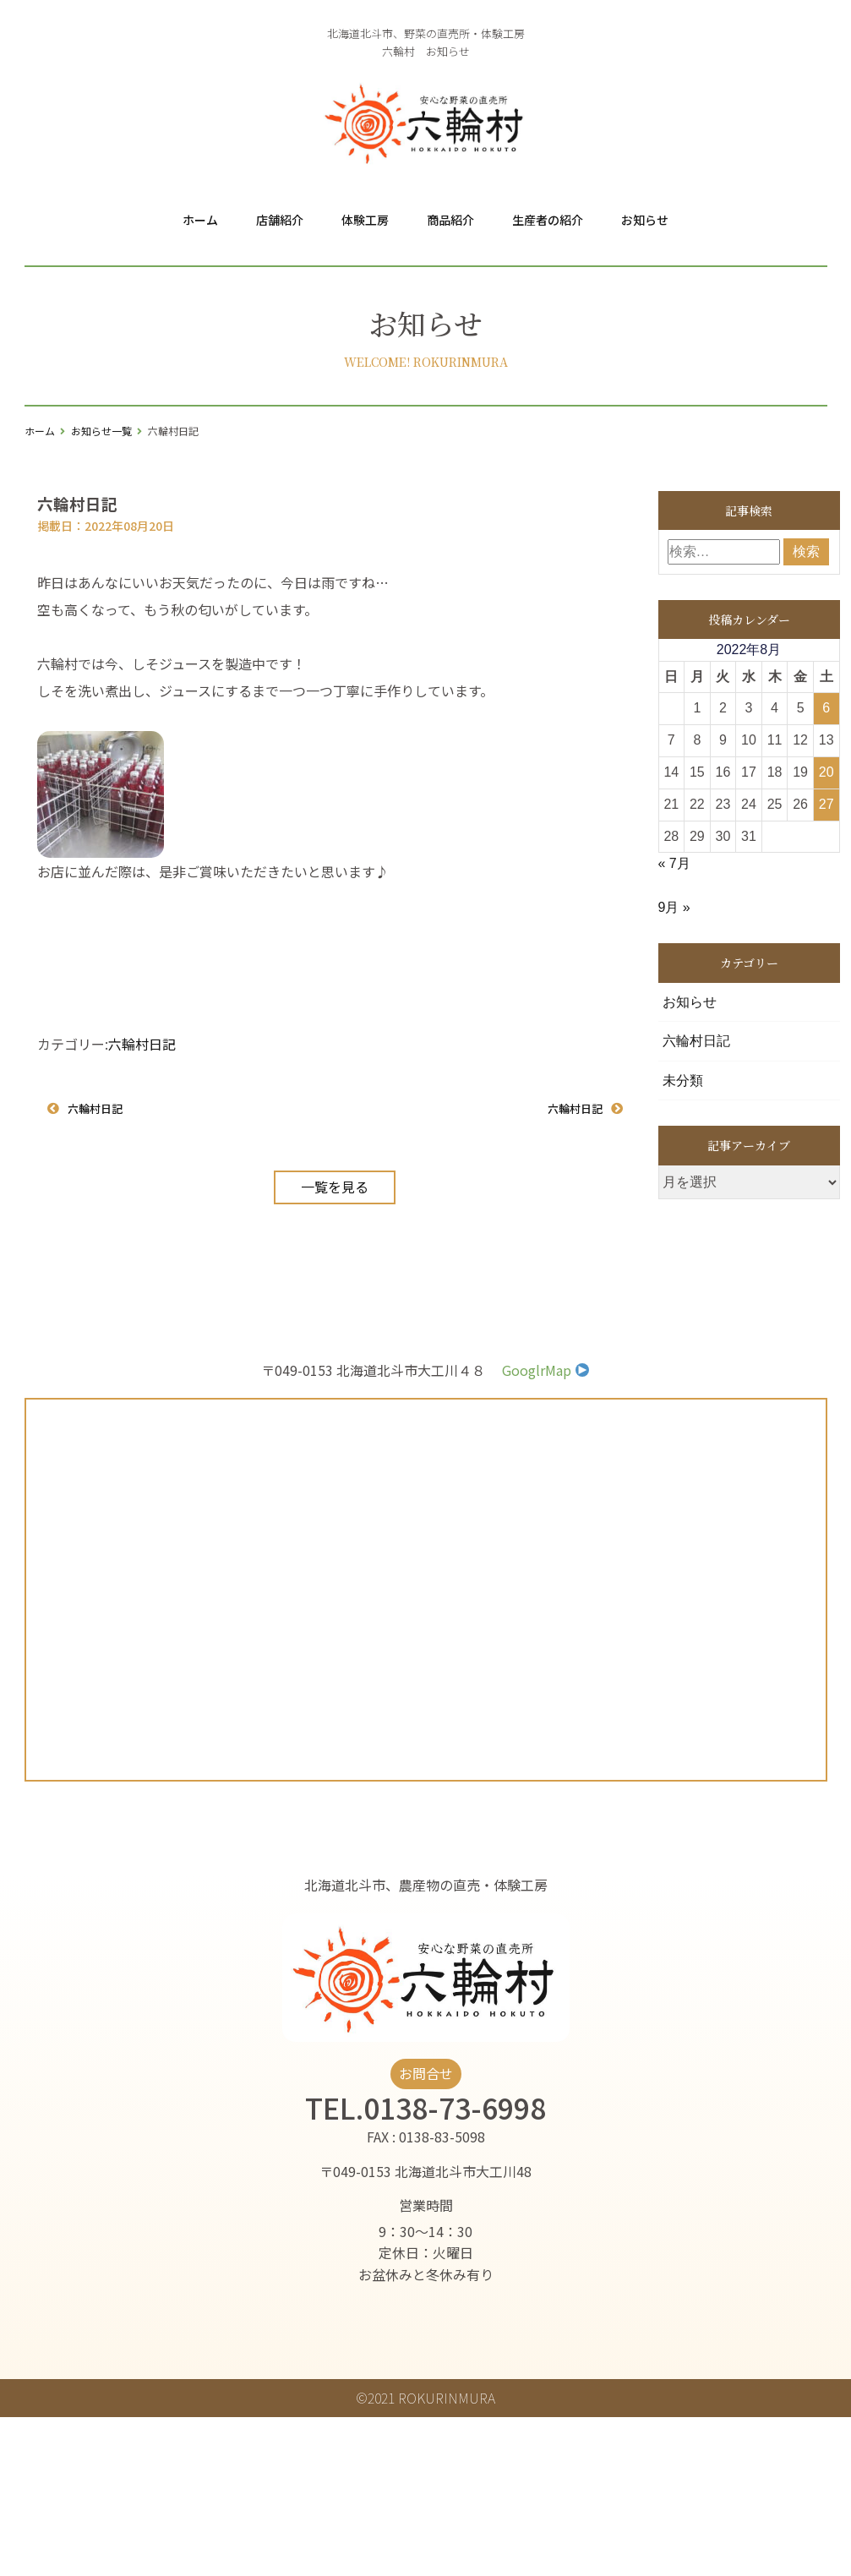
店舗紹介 (279, 219)
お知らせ (644, 219)
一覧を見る (334, 1186)
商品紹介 (450, 219)
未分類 (683, 1080)
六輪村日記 (142, 1044)
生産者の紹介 (547, 219)
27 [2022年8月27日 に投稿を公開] (826, 804)
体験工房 (365, 219)
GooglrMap (545, 1370)
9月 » (674, 907)
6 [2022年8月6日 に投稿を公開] (826, 708)
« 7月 (674, 863)
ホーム (200, 219)
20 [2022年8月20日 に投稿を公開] (826, 772)
